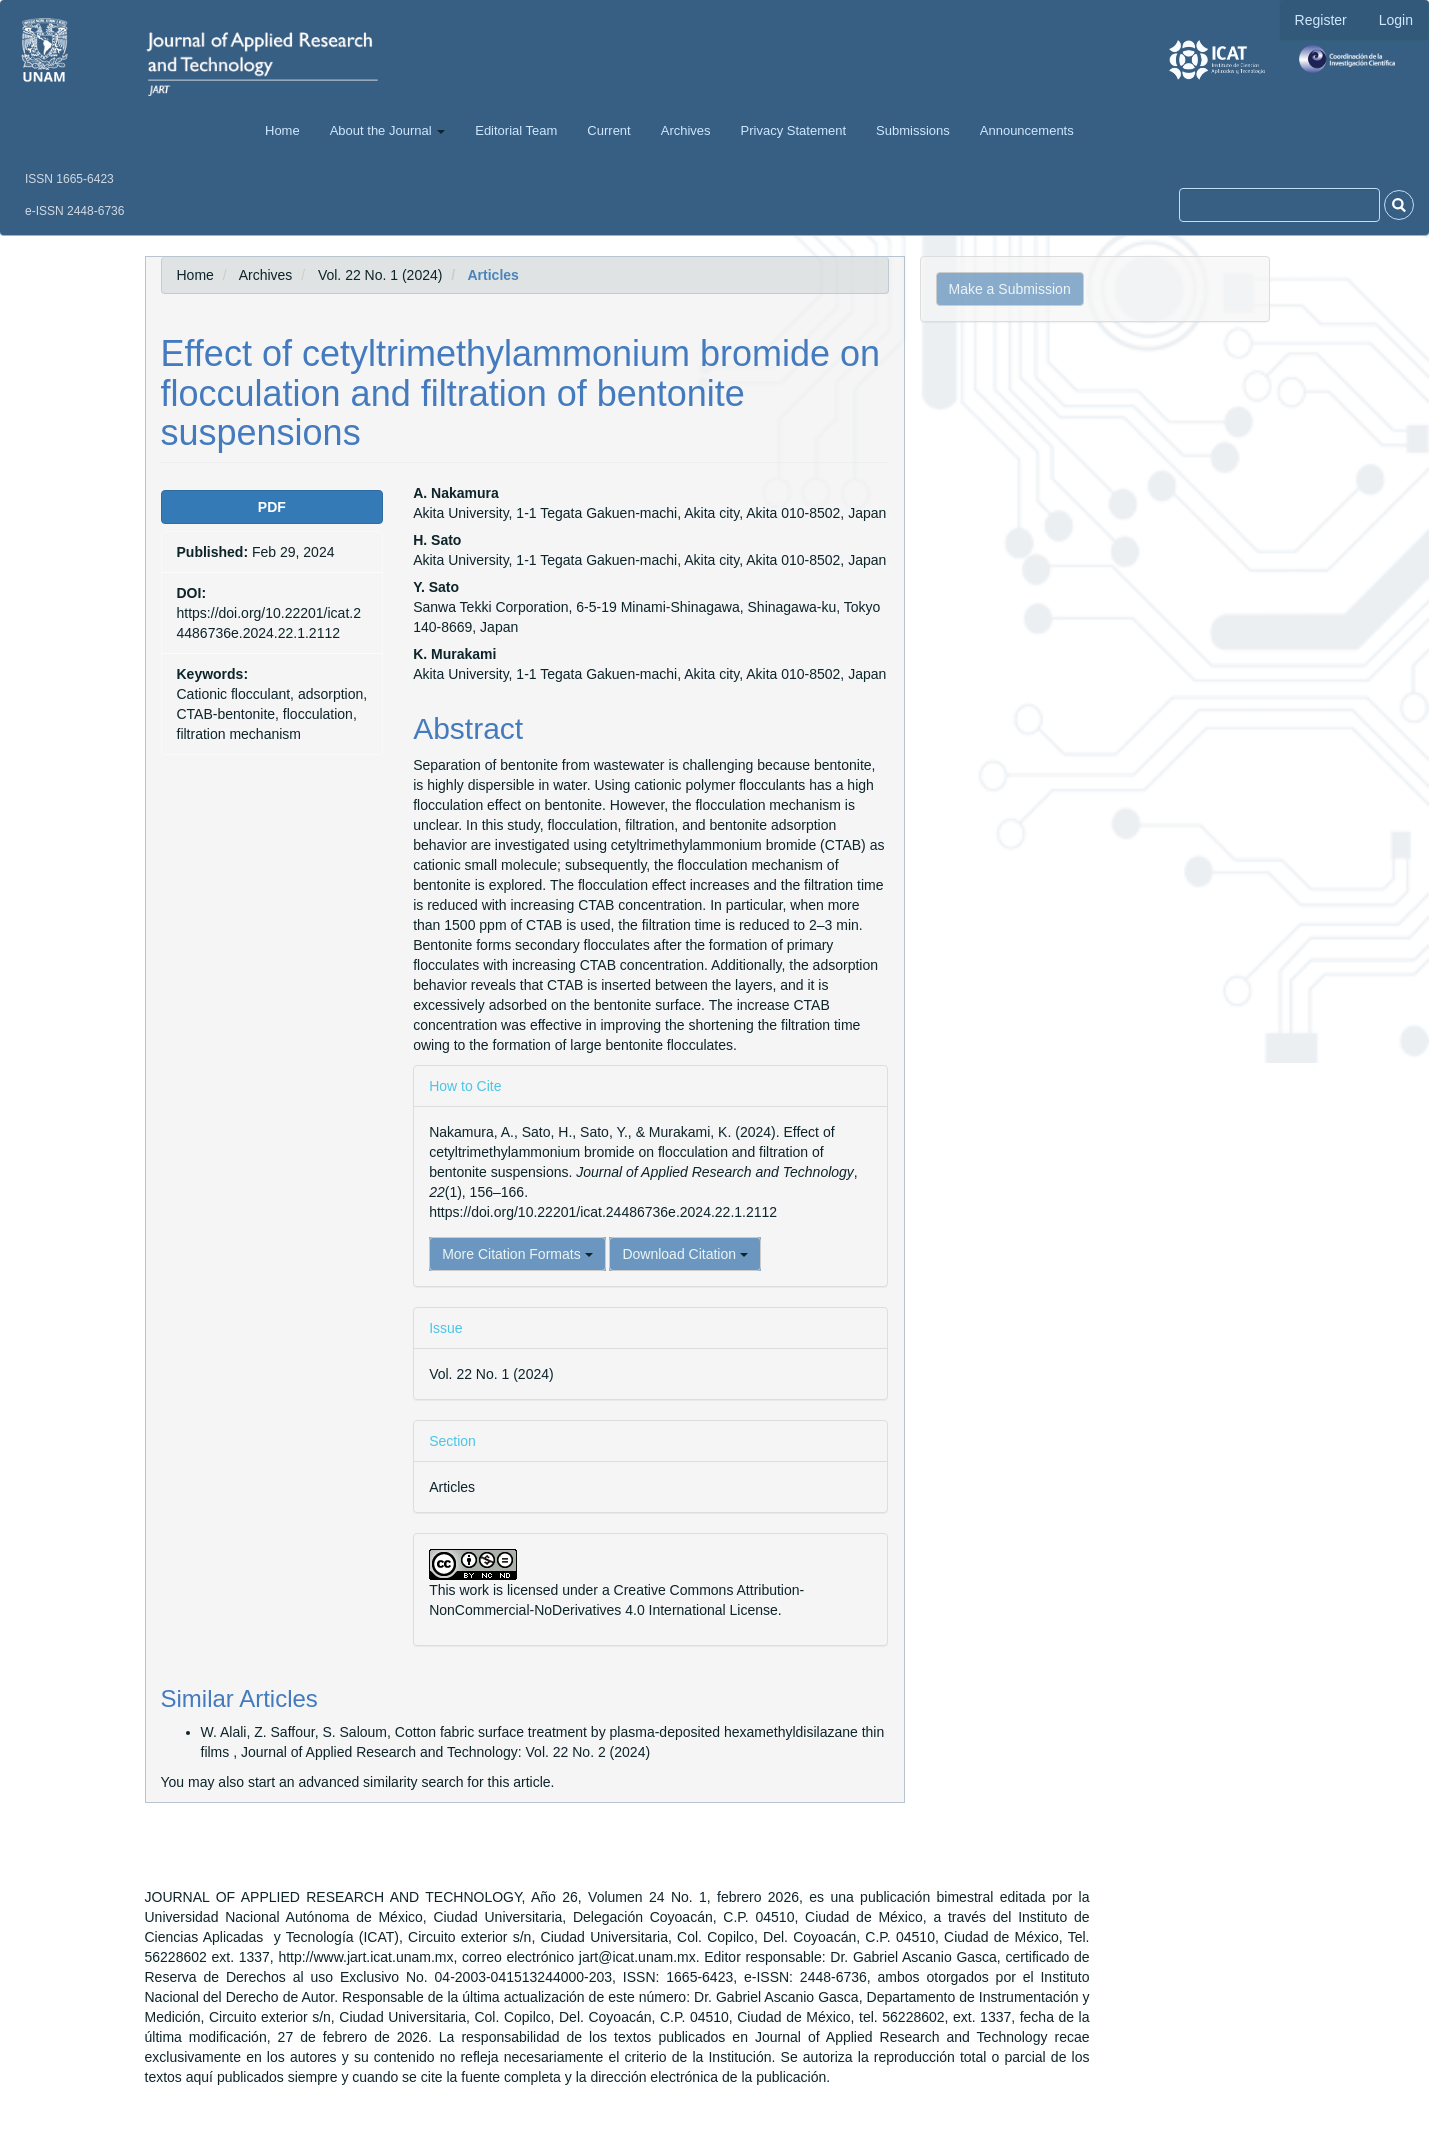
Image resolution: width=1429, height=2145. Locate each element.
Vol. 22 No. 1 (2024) (380, 275)
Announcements (1027, 130)
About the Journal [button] (388, 130)
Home (282, 130)
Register (1321, 20)
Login (1396, 20)
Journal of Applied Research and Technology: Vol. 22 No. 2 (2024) (445, 1752)
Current (608, 130)
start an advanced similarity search (356, 1782)
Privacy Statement (794, 130)
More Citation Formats (517, 1254)
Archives (686, 130)
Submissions (913, 130)
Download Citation (685, 1254)
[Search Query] (1279, 205)
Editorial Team (516, 130)
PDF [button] (272, 507)
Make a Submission (1010, 289)
